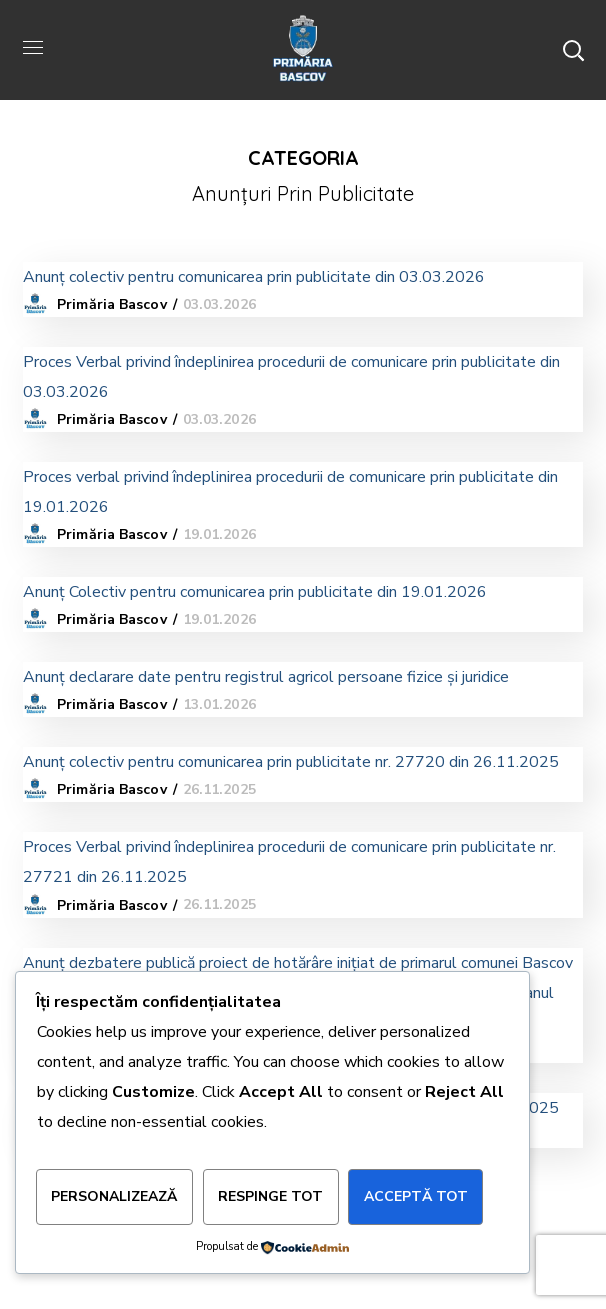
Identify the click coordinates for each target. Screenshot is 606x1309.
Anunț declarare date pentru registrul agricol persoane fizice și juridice (266, 677)
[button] (573, 50)
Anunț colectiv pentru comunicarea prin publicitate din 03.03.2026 (254, 277)
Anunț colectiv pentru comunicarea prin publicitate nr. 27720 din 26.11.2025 (291, 762)
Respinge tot (270, 1196)
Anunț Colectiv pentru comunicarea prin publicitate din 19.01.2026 (255, 592)
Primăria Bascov (112, 304)
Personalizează (114, 1196)
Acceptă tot (416, 1196)
